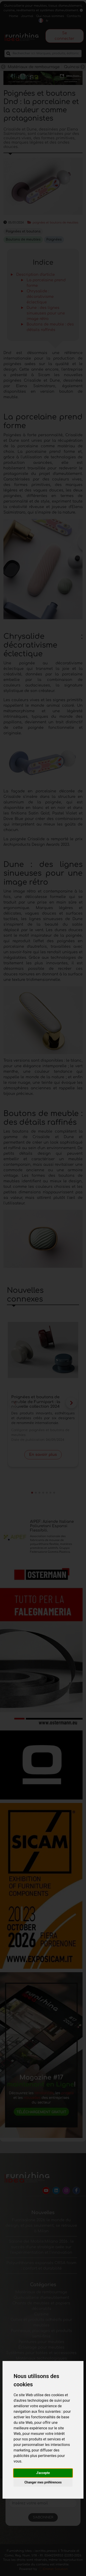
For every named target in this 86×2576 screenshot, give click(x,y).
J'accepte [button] (43, 2473)
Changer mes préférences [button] (42, 2482)
